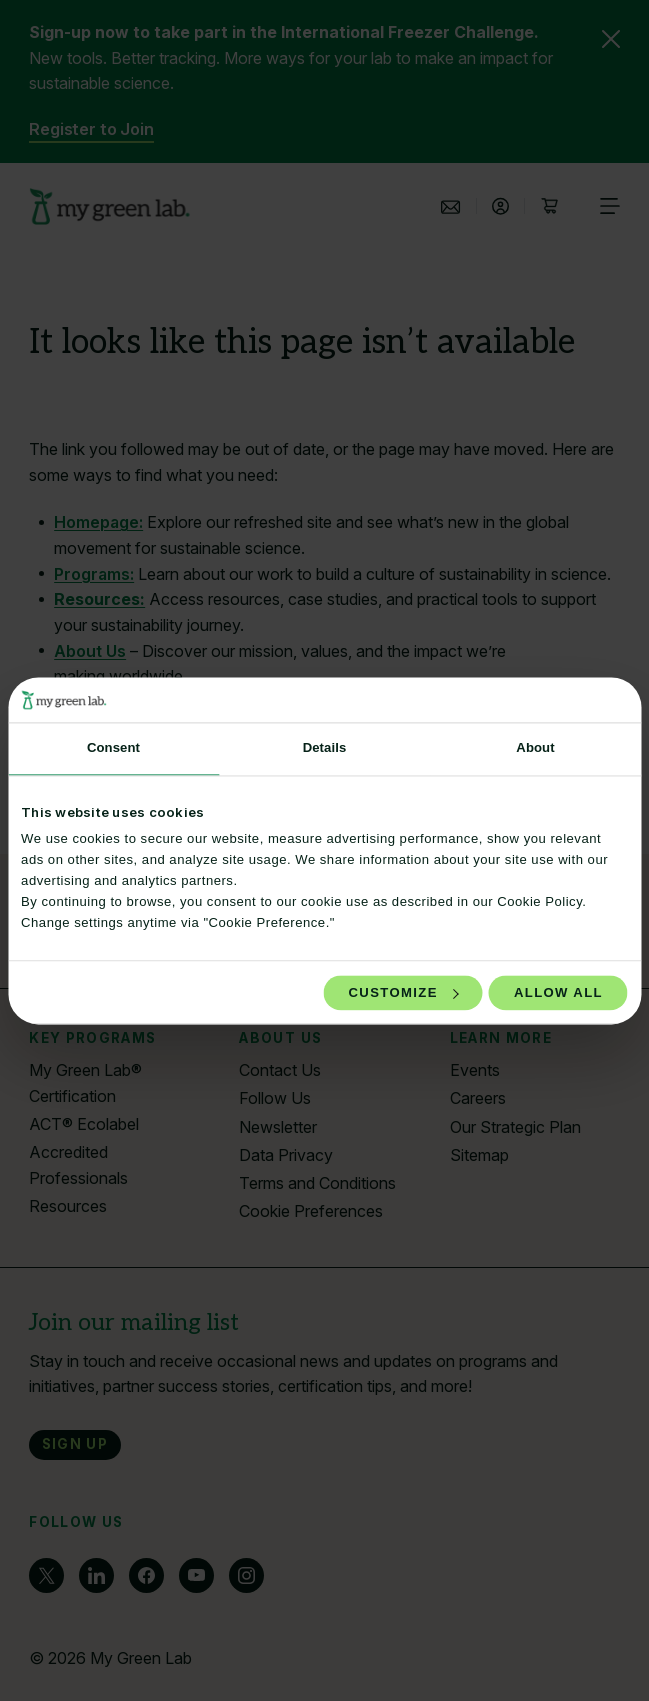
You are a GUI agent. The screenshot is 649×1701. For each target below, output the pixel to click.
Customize (404, 992)
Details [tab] (325, 748)
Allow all (558, 992)
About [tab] (535, 748)
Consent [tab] (113, 748)
